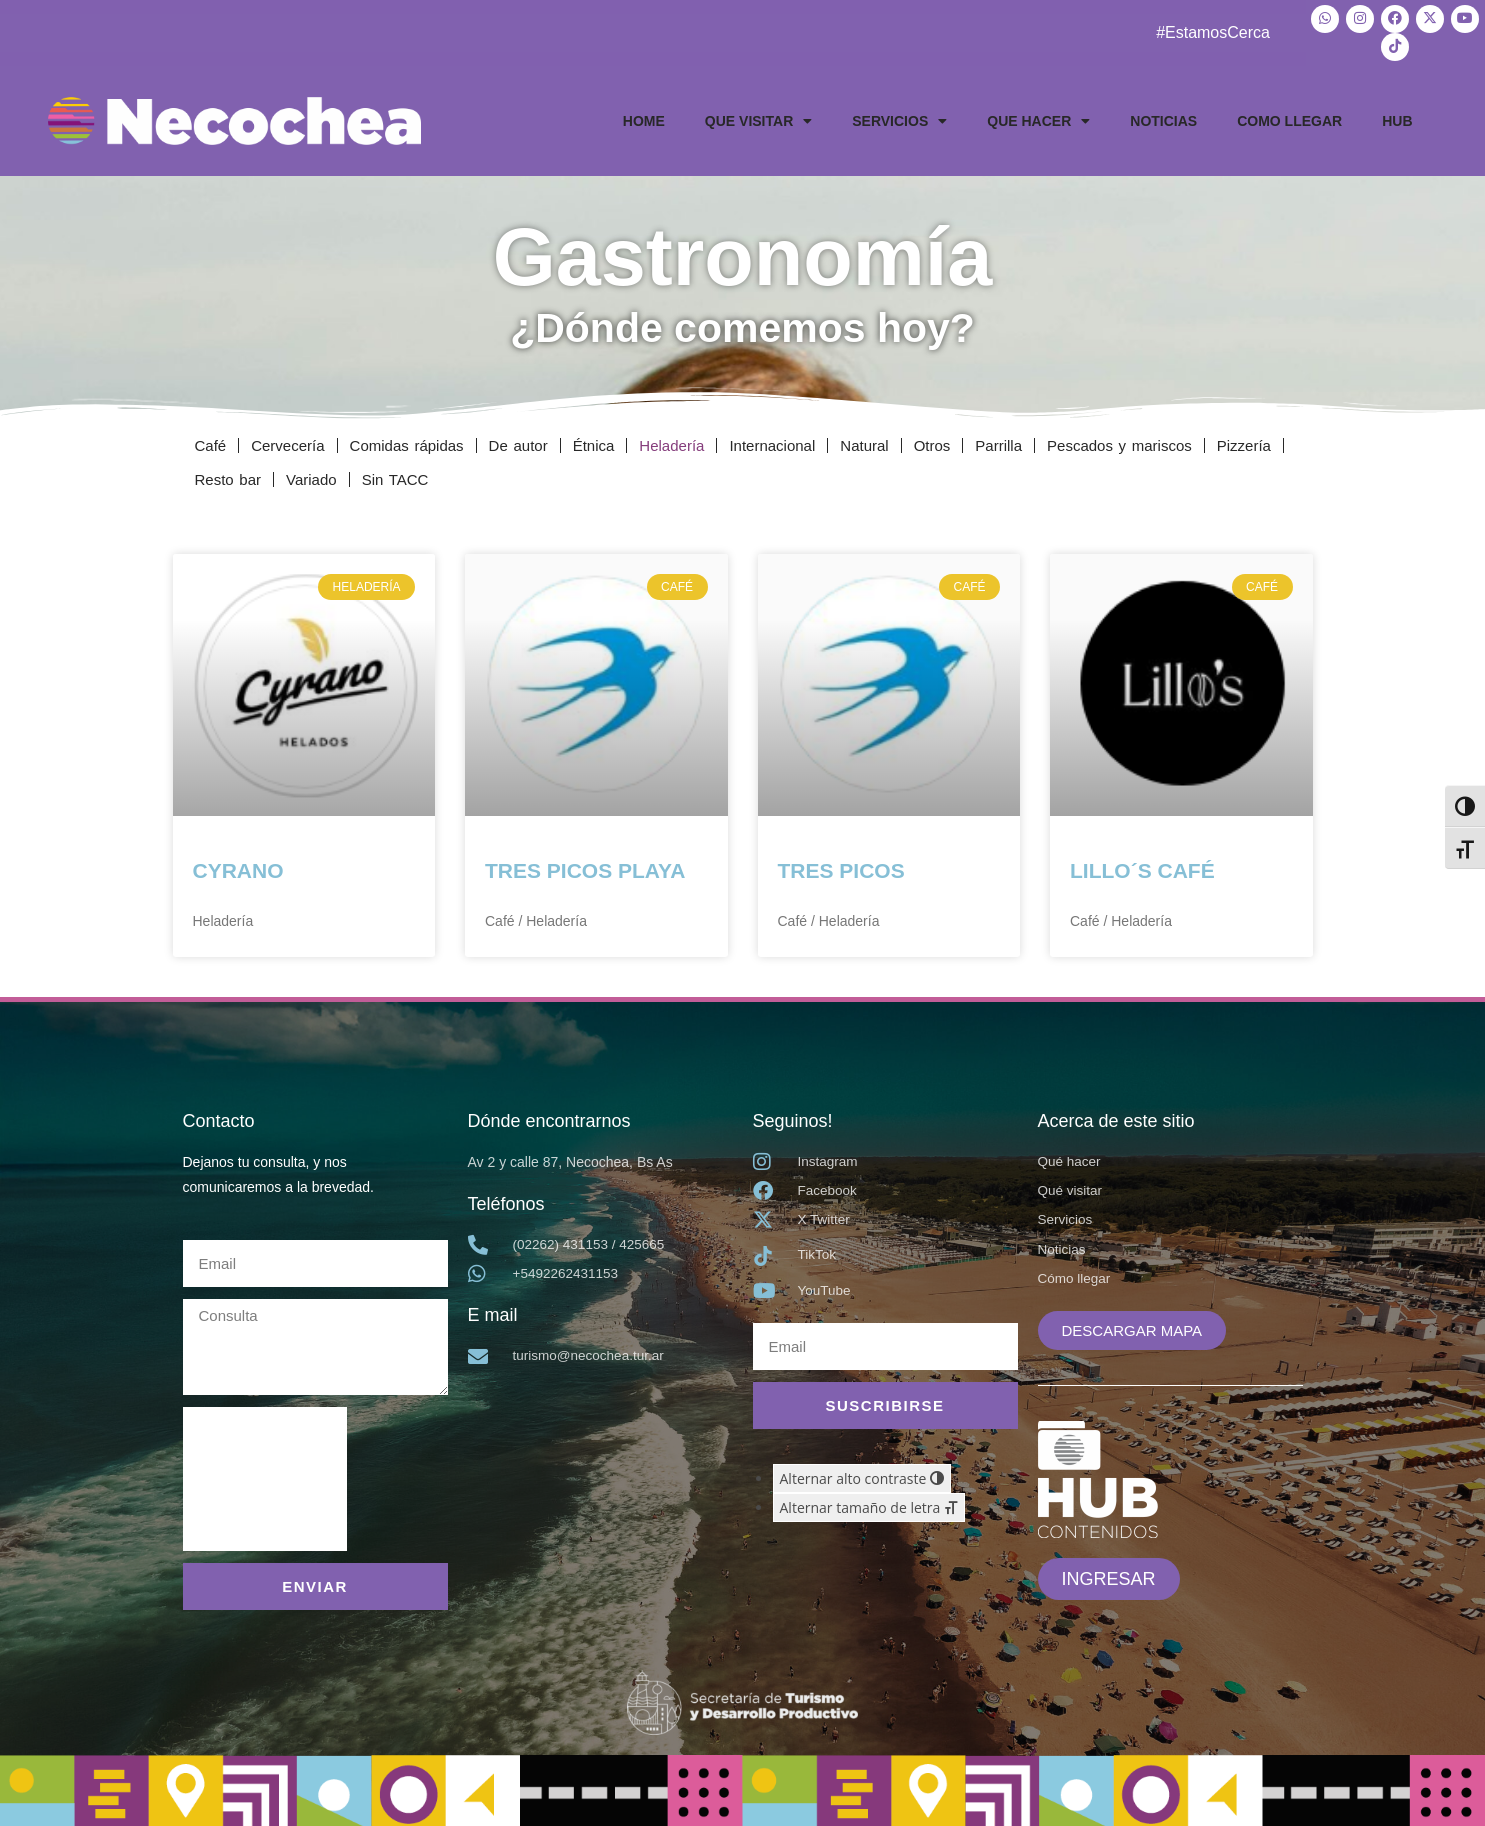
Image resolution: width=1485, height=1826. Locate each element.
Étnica (594, 441)
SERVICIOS (899, 117)
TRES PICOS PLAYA (585, 867)
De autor (518, 441)
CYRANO (238, 867)
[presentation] (265, 1475)
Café (211, 441)
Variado (311, 475)
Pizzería (1244, 441)
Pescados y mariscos (1119, 441)
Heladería (671, 441)
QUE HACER (1038, 117)
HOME (644, 117)
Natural (864, 441)
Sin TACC (395, 475)
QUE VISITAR (758, 117)
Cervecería (287, 441)
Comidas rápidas (407, 441)
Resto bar (228, 475)
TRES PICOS (841, 867)
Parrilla (998, 441)
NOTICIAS (1163, 117)
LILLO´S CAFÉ (1142, 867)
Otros (932, 441)
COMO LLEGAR (1289, 117)
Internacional (772, 441)
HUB (1397, 117)
